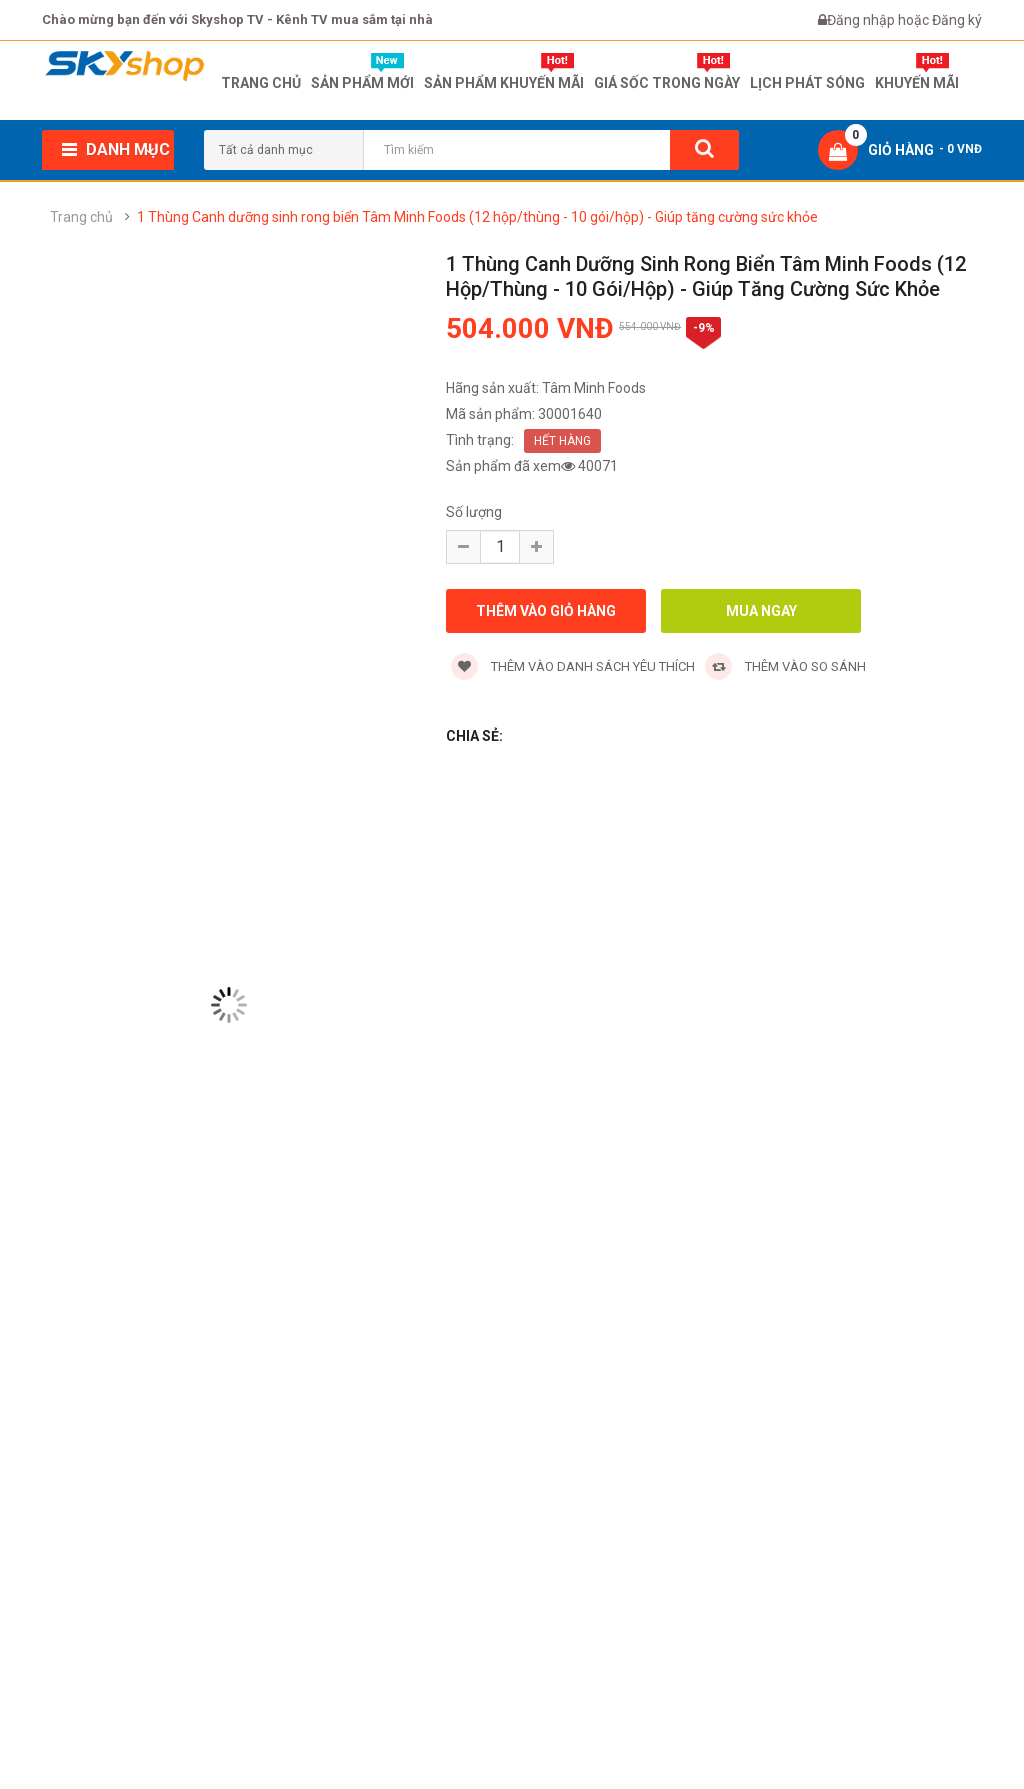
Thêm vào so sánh (785, 666)
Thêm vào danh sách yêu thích (573, 666)
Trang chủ (81, 217)
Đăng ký (957, 20)
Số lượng (474, 512)
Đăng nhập (862, 20)
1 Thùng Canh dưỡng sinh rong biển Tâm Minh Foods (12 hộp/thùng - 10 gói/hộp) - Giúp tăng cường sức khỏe (477, 217)
